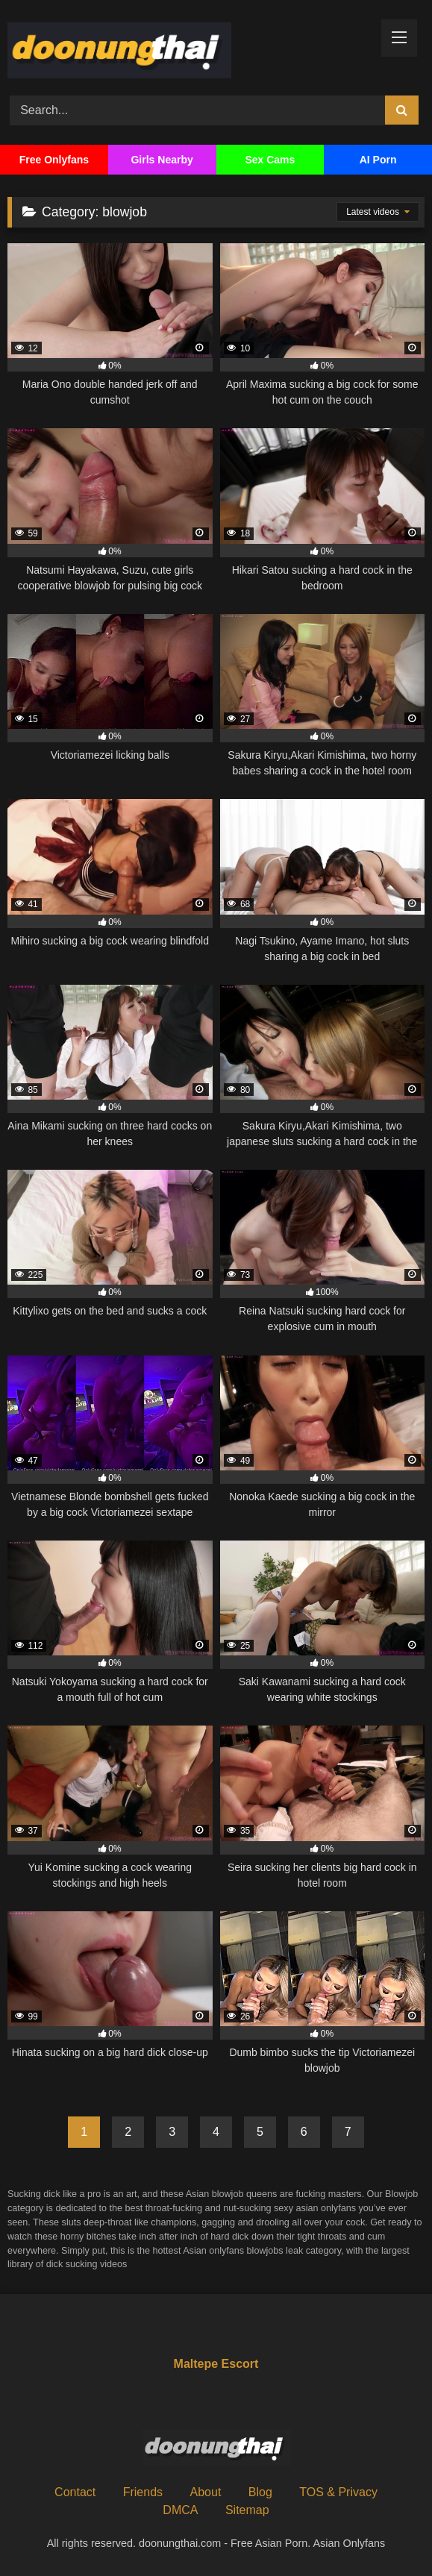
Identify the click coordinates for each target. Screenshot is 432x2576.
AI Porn (378, 160)
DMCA (180, 2510)
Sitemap (247, 2510)
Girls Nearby (161, 160)
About (206, 2492)
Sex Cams (270, 160)
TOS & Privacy (338, 2492)
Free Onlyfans (54, 160)
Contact (75, 2492)
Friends (143, 2492)
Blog (260, 2492)
